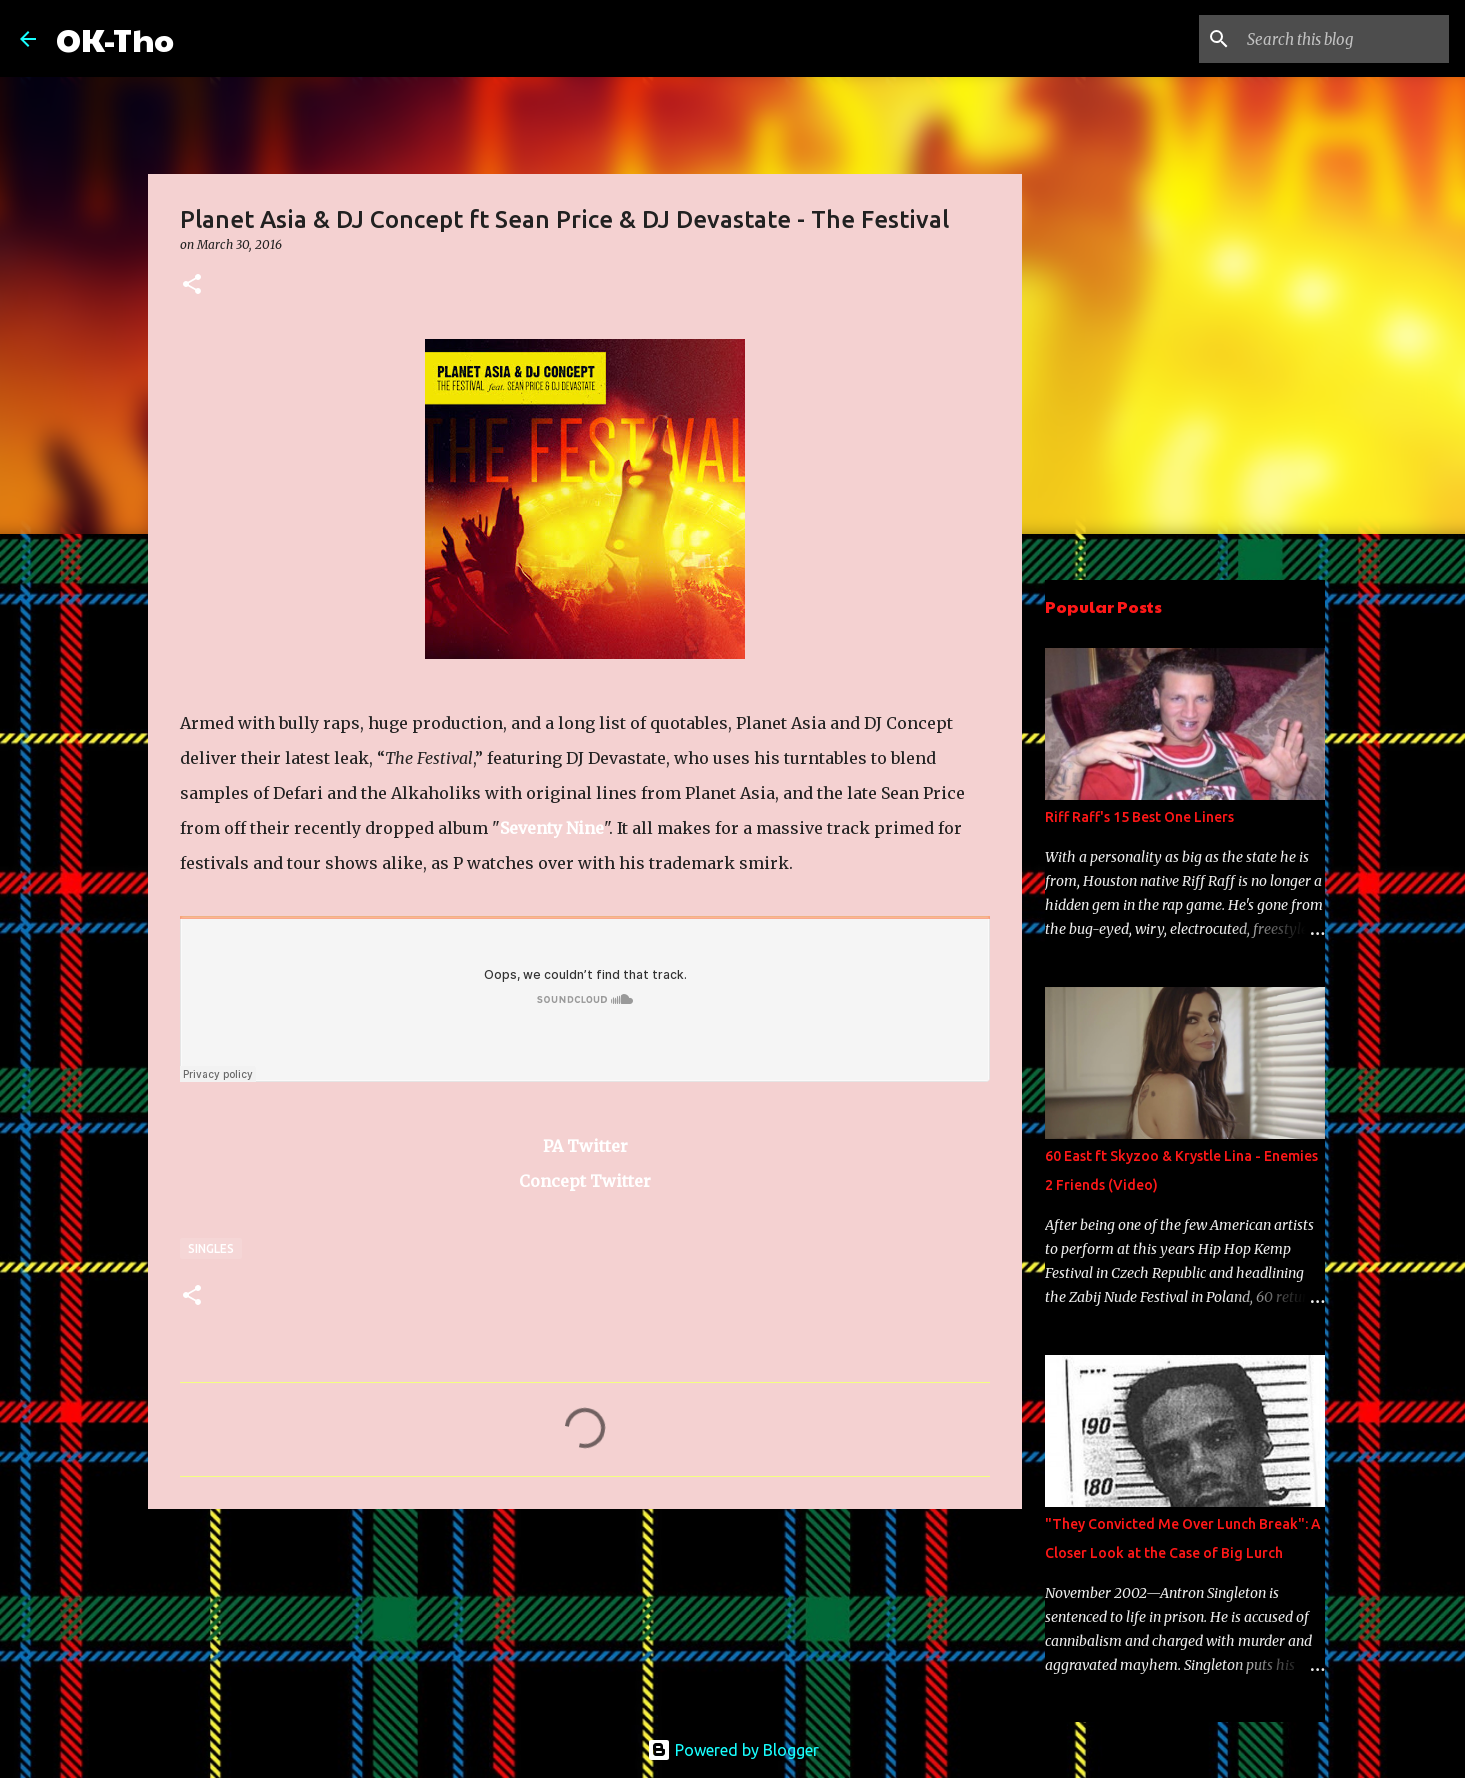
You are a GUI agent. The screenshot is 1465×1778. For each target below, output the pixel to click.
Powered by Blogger (733, 1750)
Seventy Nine (552, 828)
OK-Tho (115, 38)
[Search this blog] (1344, 39)
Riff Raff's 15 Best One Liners (1139, 817)
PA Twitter (585, 1146)
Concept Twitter (585, 1181)
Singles (211, 1248)
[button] (192, 285)
